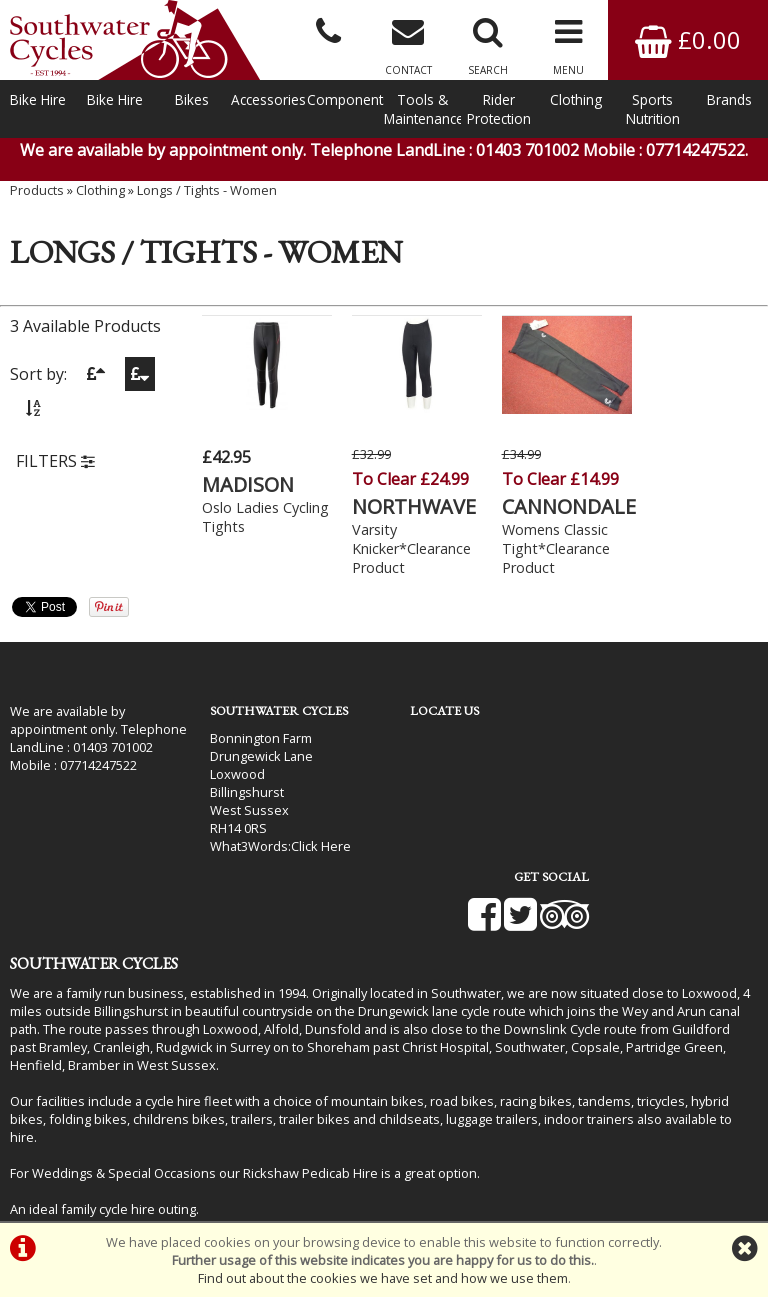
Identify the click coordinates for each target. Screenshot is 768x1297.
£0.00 (688, 39)
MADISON (248, 484)
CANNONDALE (557, 506)
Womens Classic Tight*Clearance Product (544, 548)
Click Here (313, 846)
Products (37, 195)
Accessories (268, 99)
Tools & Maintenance (422, 109)
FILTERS (55, 467)
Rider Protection (499, 109)
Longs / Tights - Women (207, 195)
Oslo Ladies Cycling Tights (248, 517)
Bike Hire (38, 99)
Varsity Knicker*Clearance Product (405, 548)
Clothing (576, 99)
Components (345, 99)
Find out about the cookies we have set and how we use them (383, 1278)
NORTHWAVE (408, 506)
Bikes (192, 99)
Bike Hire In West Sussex (85, 1167)
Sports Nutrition (653, 109)
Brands (729, 99)
